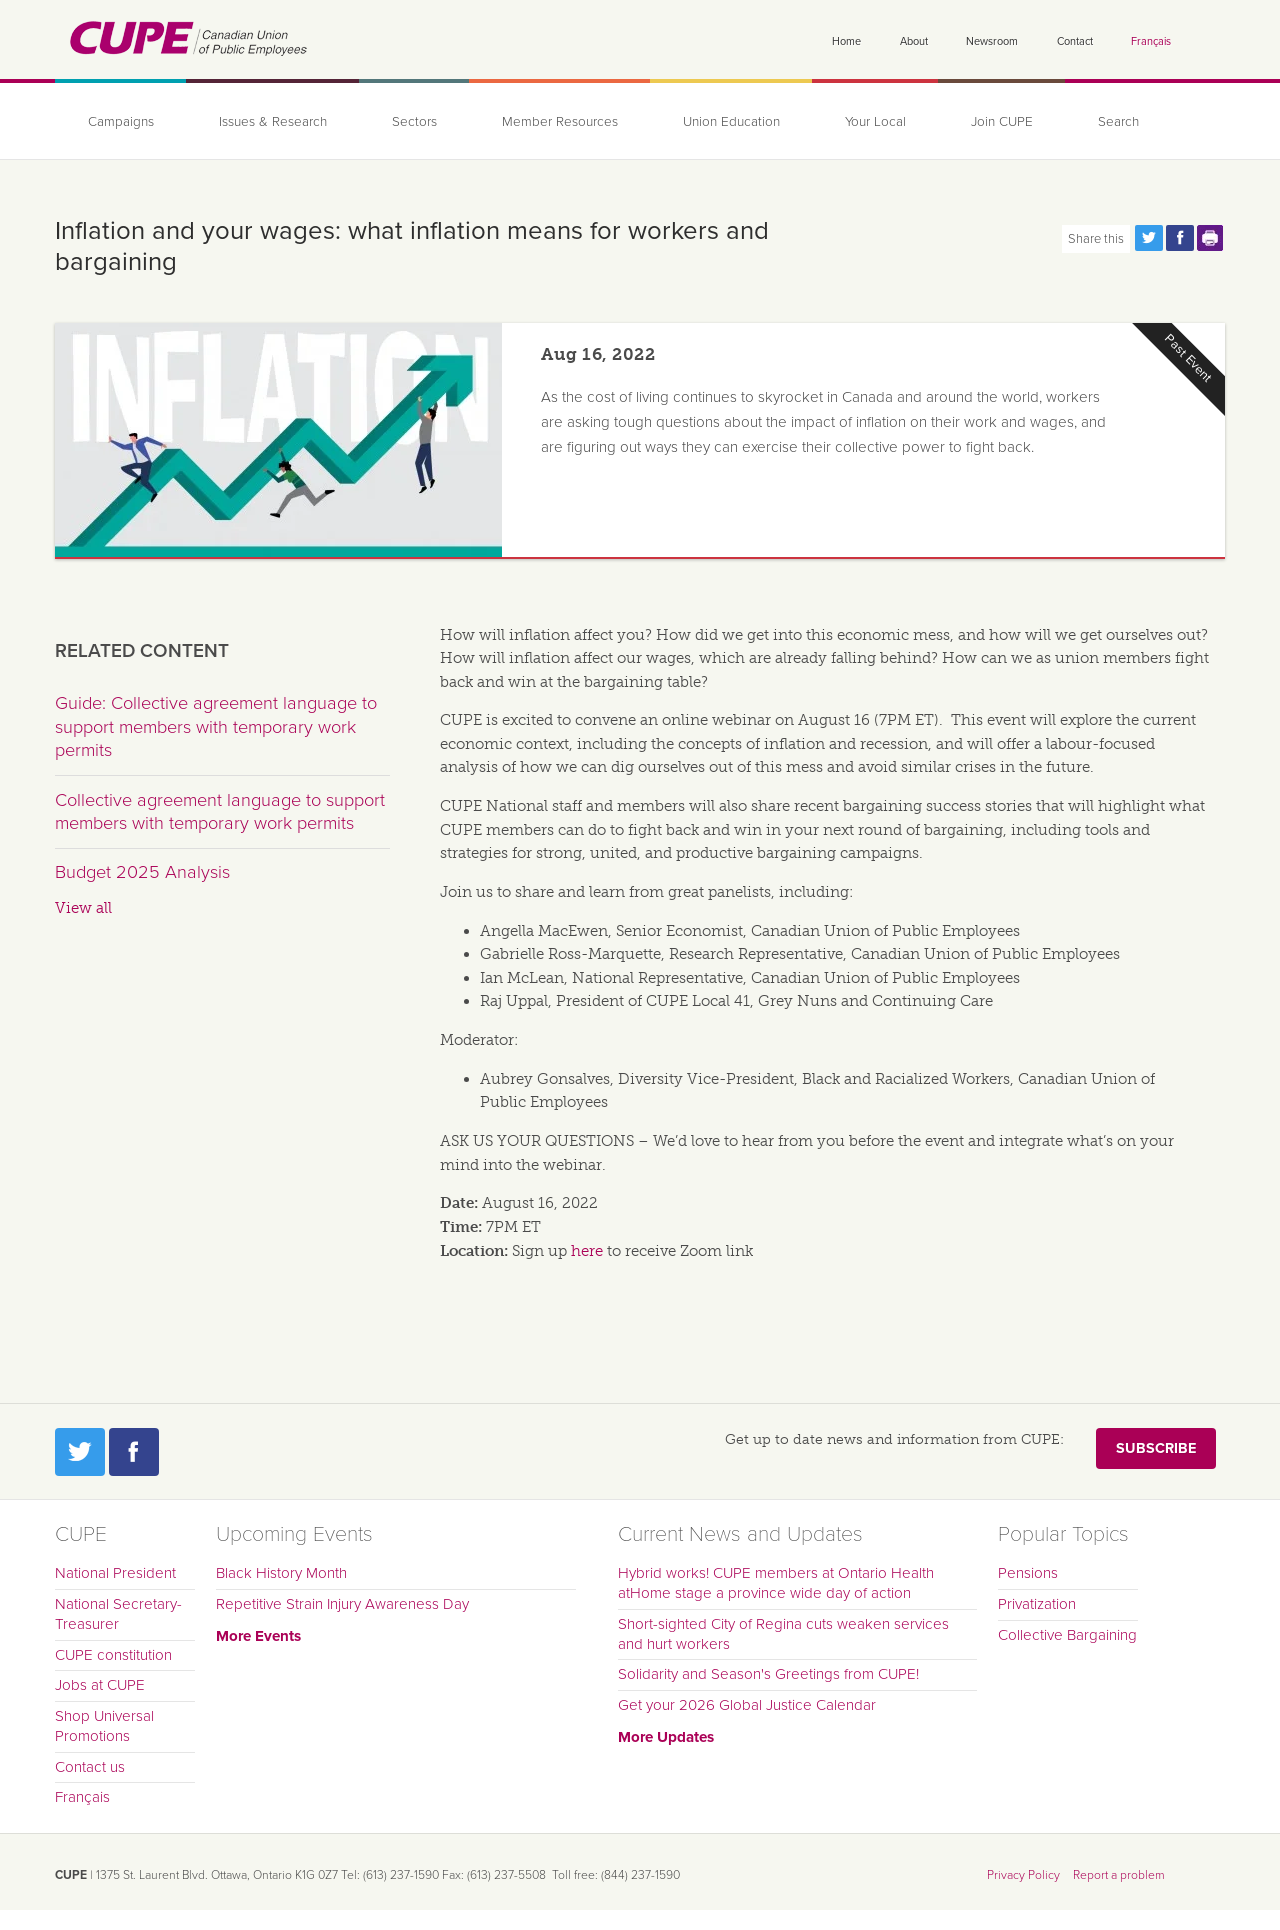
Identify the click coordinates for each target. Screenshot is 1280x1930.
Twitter (80, 1452)
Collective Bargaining (1067, 1635)
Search (1118, 122)
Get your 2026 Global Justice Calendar (747, 1705)
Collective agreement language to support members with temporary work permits (220, 812)
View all (83, 908)
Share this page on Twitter (1149, 238)
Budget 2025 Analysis (142, 872)
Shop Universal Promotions (104, 1726)
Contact (1075, 41)
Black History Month (281, 1573)
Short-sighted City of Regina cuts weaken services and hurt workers (783, 1634)
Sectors (414, 122)
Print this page (1211, 238)
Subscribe (1156, 1448)
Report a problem (1119, 1875)
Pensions (1028, 1573)
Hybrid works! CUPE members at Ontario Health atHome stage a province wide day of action (776, 1583)
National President (115, 1573)
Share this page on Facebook (1180, 238)
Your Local (875, 122)
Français (1151, 41)
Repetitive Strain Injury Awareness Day (342, 1604)
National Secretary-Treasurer (118, 1614)
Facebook (134, 1452)
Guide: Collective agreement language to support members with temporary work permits (216, 726)
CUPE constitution (113, 1655)
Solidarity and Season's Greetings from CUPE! (768, 1674)
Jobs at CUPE (100, 1685)
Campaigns (121, 122)
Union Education (731, 122)
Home (846, 41)
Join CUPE (1002, 122)
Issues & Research (273, 122)
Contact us (90, 1767)
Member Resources (560, 122)
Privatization (1037, 1604)
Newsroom (992, 41)
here (587, 1251)
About (914, 41)
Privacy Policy (1023, 1875)
